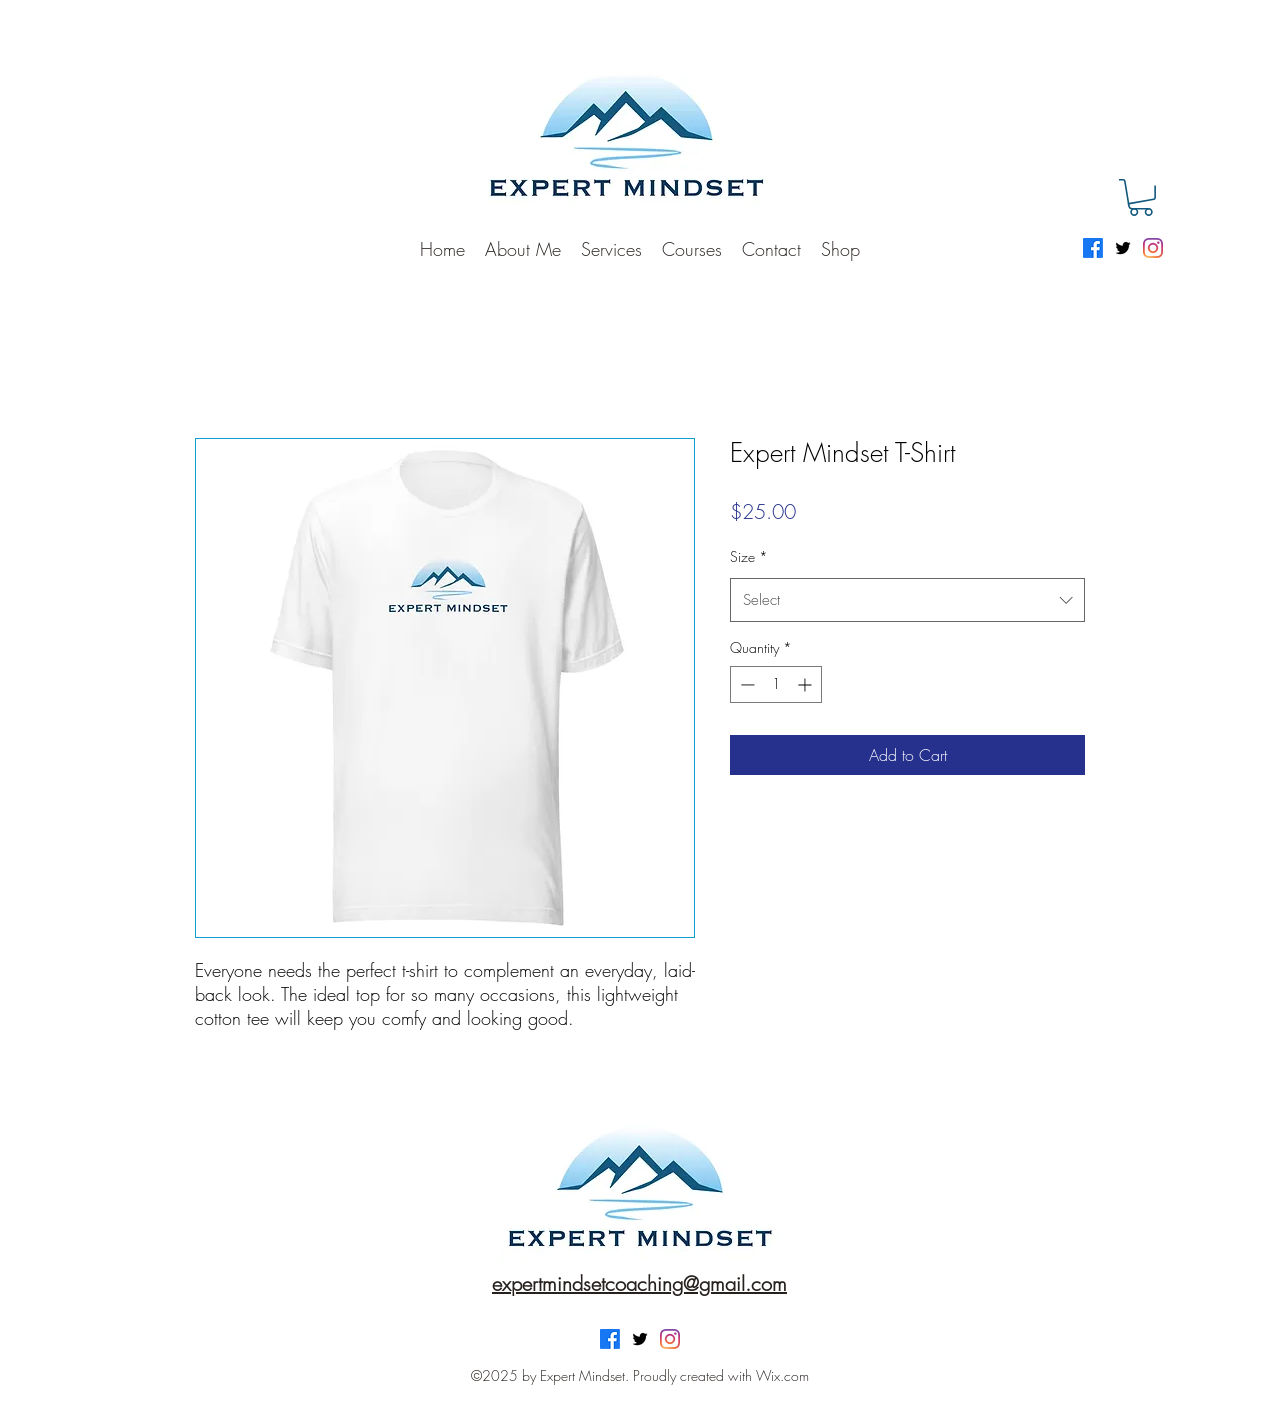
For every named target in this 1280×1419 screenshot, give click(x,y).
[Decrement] (745, 684)
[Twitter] (1123, 248)
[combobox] (907, 600)
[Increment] (806, 684)
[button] (1141, 197)
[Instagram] (1153, 248)
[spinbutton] (776, 684)
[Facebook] (1093, 248)
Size (749, 556)
